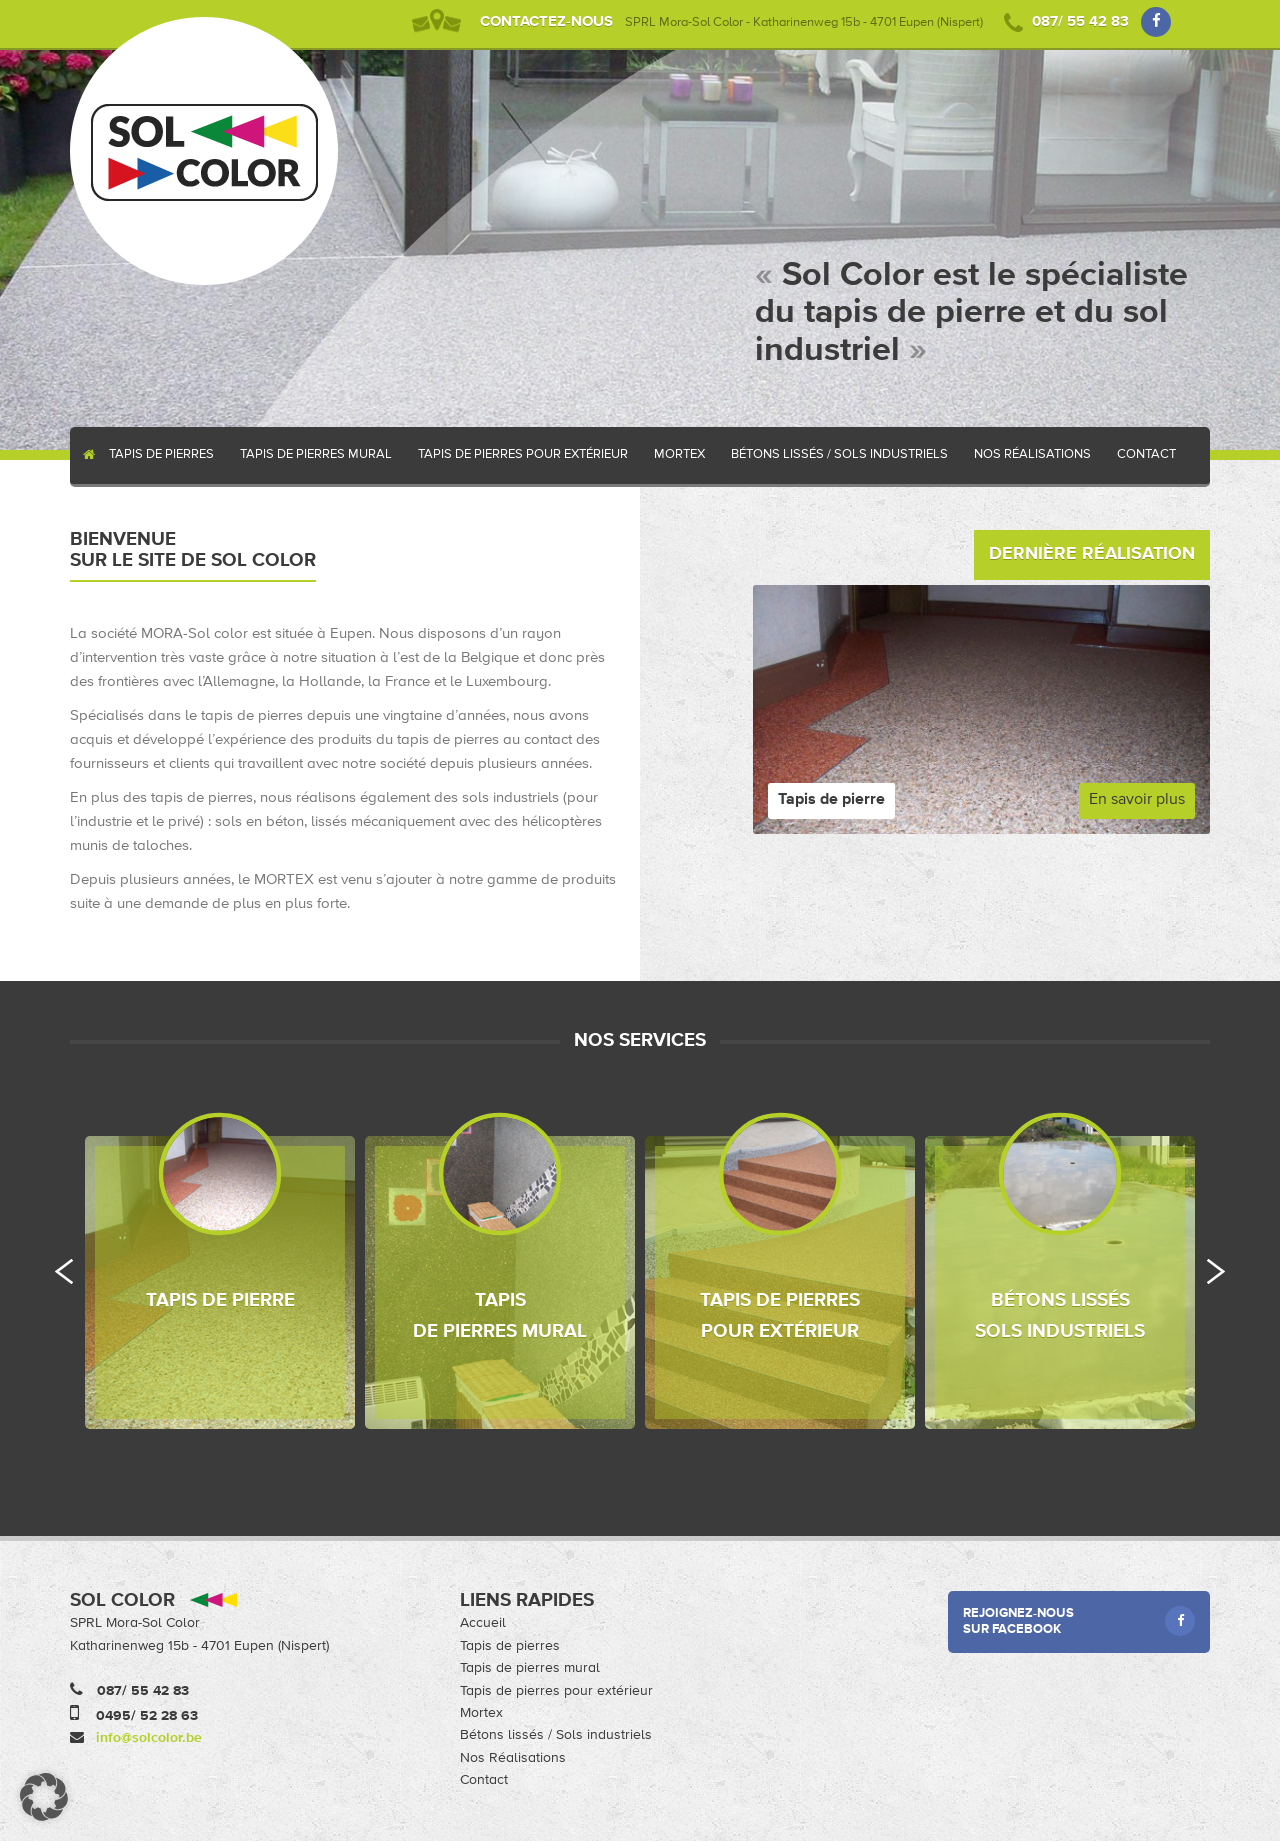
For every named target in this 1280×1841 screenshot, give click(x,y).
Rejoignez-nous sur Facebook (1079, 1621)
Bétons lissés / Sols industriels (839, 454)
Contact (1146, 454)
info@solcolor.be (149, 1738)
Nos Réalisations (1032, 454)
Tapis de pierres (161, 454)
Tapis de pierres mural (316, 454)
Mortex (679, 454)
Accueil (83, 455)
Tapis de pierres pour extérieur (523, 454)
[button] (44, 1797)
